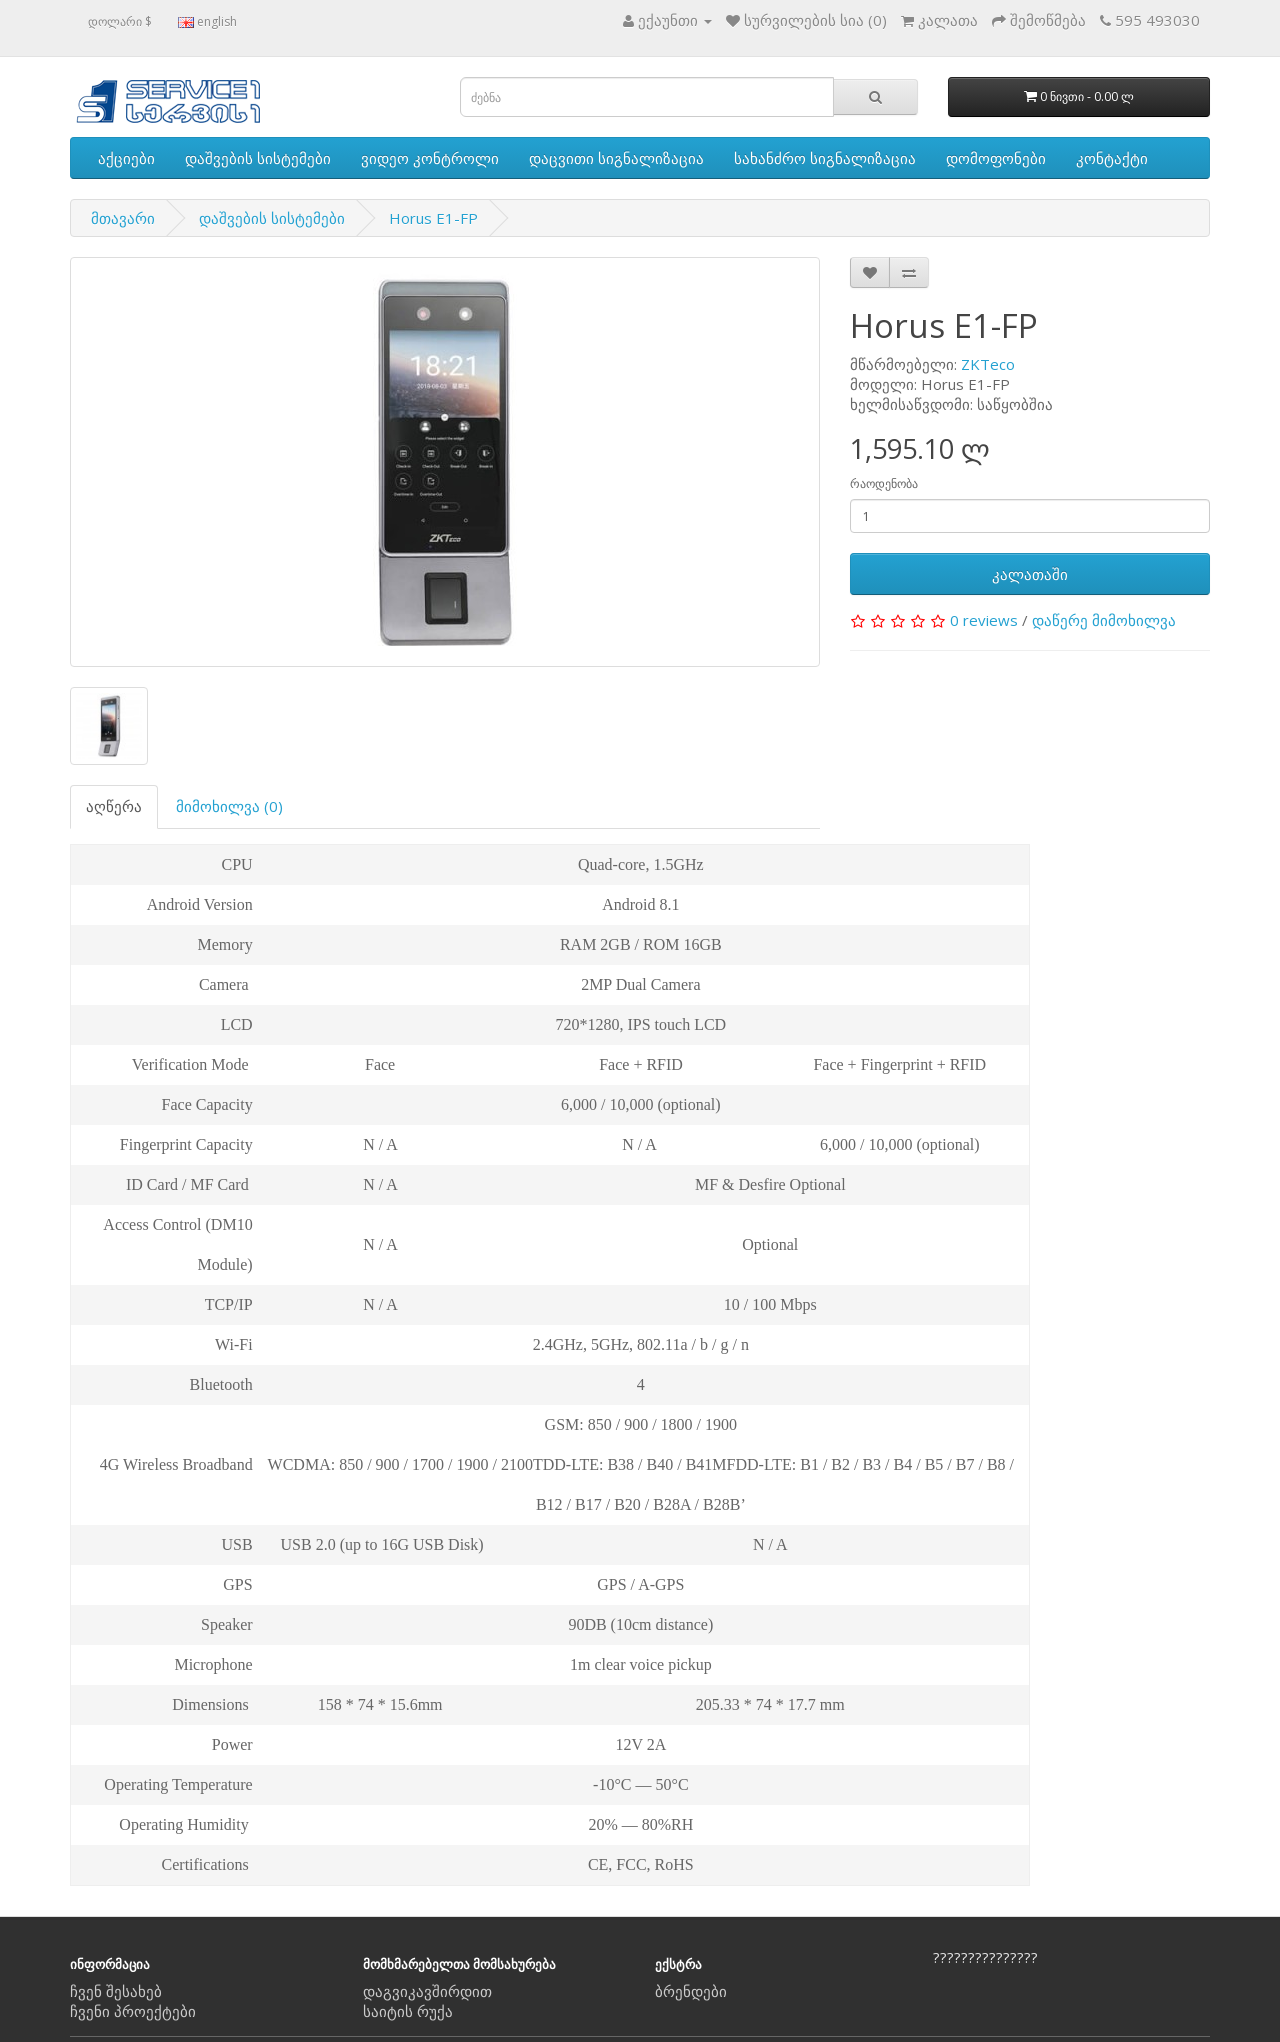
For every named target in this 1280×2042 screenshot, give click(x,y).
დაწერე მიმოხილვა (1104, 620)
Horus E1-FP (433, 218)
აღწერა (114, 806)
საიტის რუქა (408, 2011)
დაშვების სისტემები (258, 158)
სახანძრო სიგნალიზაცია (825, 158)
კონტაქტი (1112, 158)
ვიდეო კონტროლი (430, 158)
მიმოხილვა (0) (229, 806)
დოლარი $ (120, 21)
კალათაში (1030, 574)
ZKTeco (988, 364)
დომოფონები (996, 158)
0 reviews (984, 620)
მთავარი (123, 218)
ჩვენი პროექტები (133, 2011)
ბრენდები (691, 1991)
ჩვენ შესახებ (116, 1991)
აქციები (126, 158)
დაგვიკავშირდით (427, 1991)
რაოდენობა (884, 483)
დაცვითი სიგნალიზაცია (616, 158)
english (207, 21)
